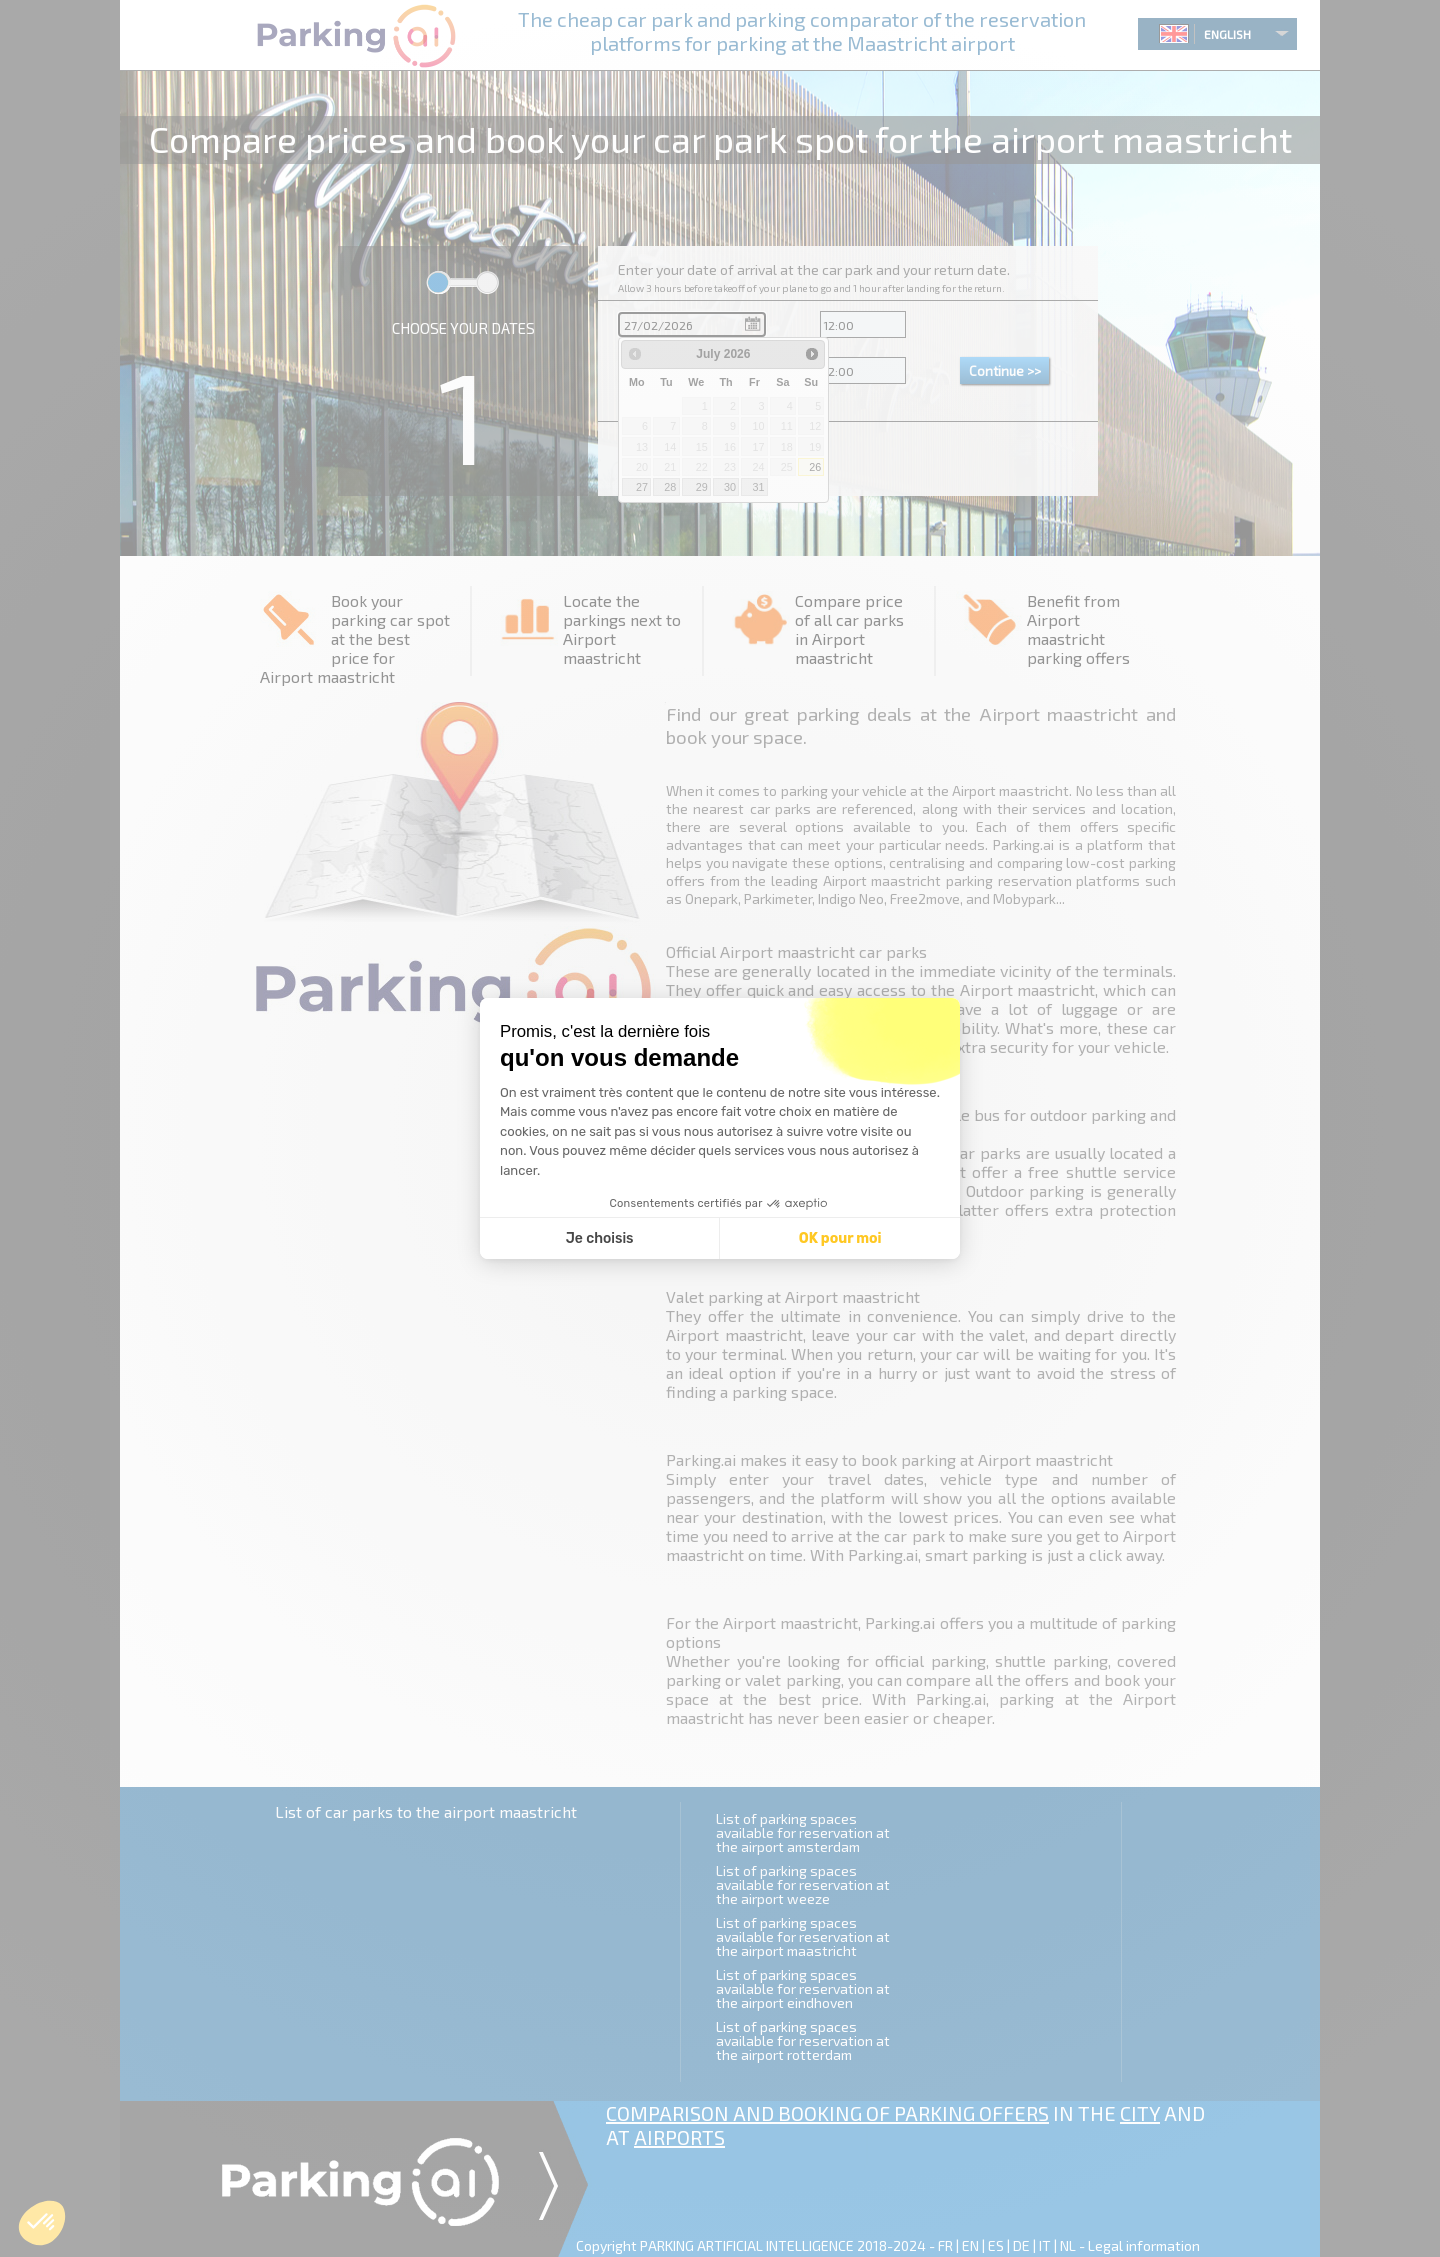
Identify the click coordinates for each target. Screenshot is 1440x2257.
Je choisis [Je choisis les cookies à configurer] (600, 1238)
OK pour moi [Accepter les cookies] (840, 1238)
